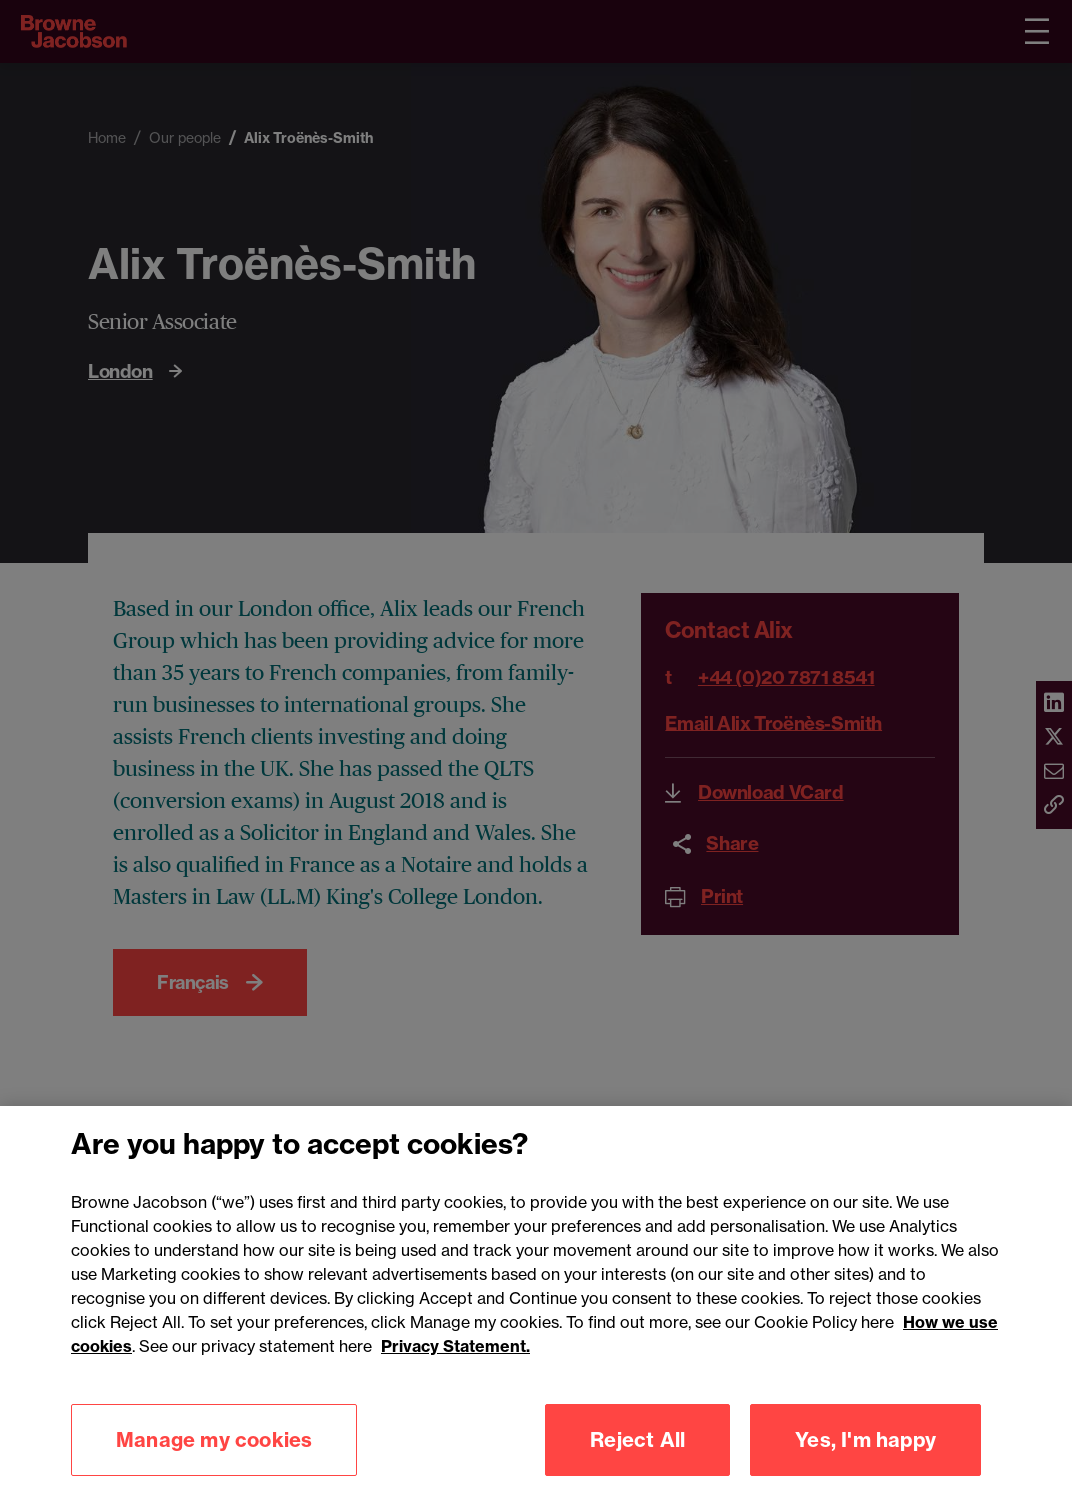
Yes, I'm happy (865, 1458)
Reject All (637, 1458)
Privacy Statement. (455, 1365)
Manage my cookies (214, 1458)
